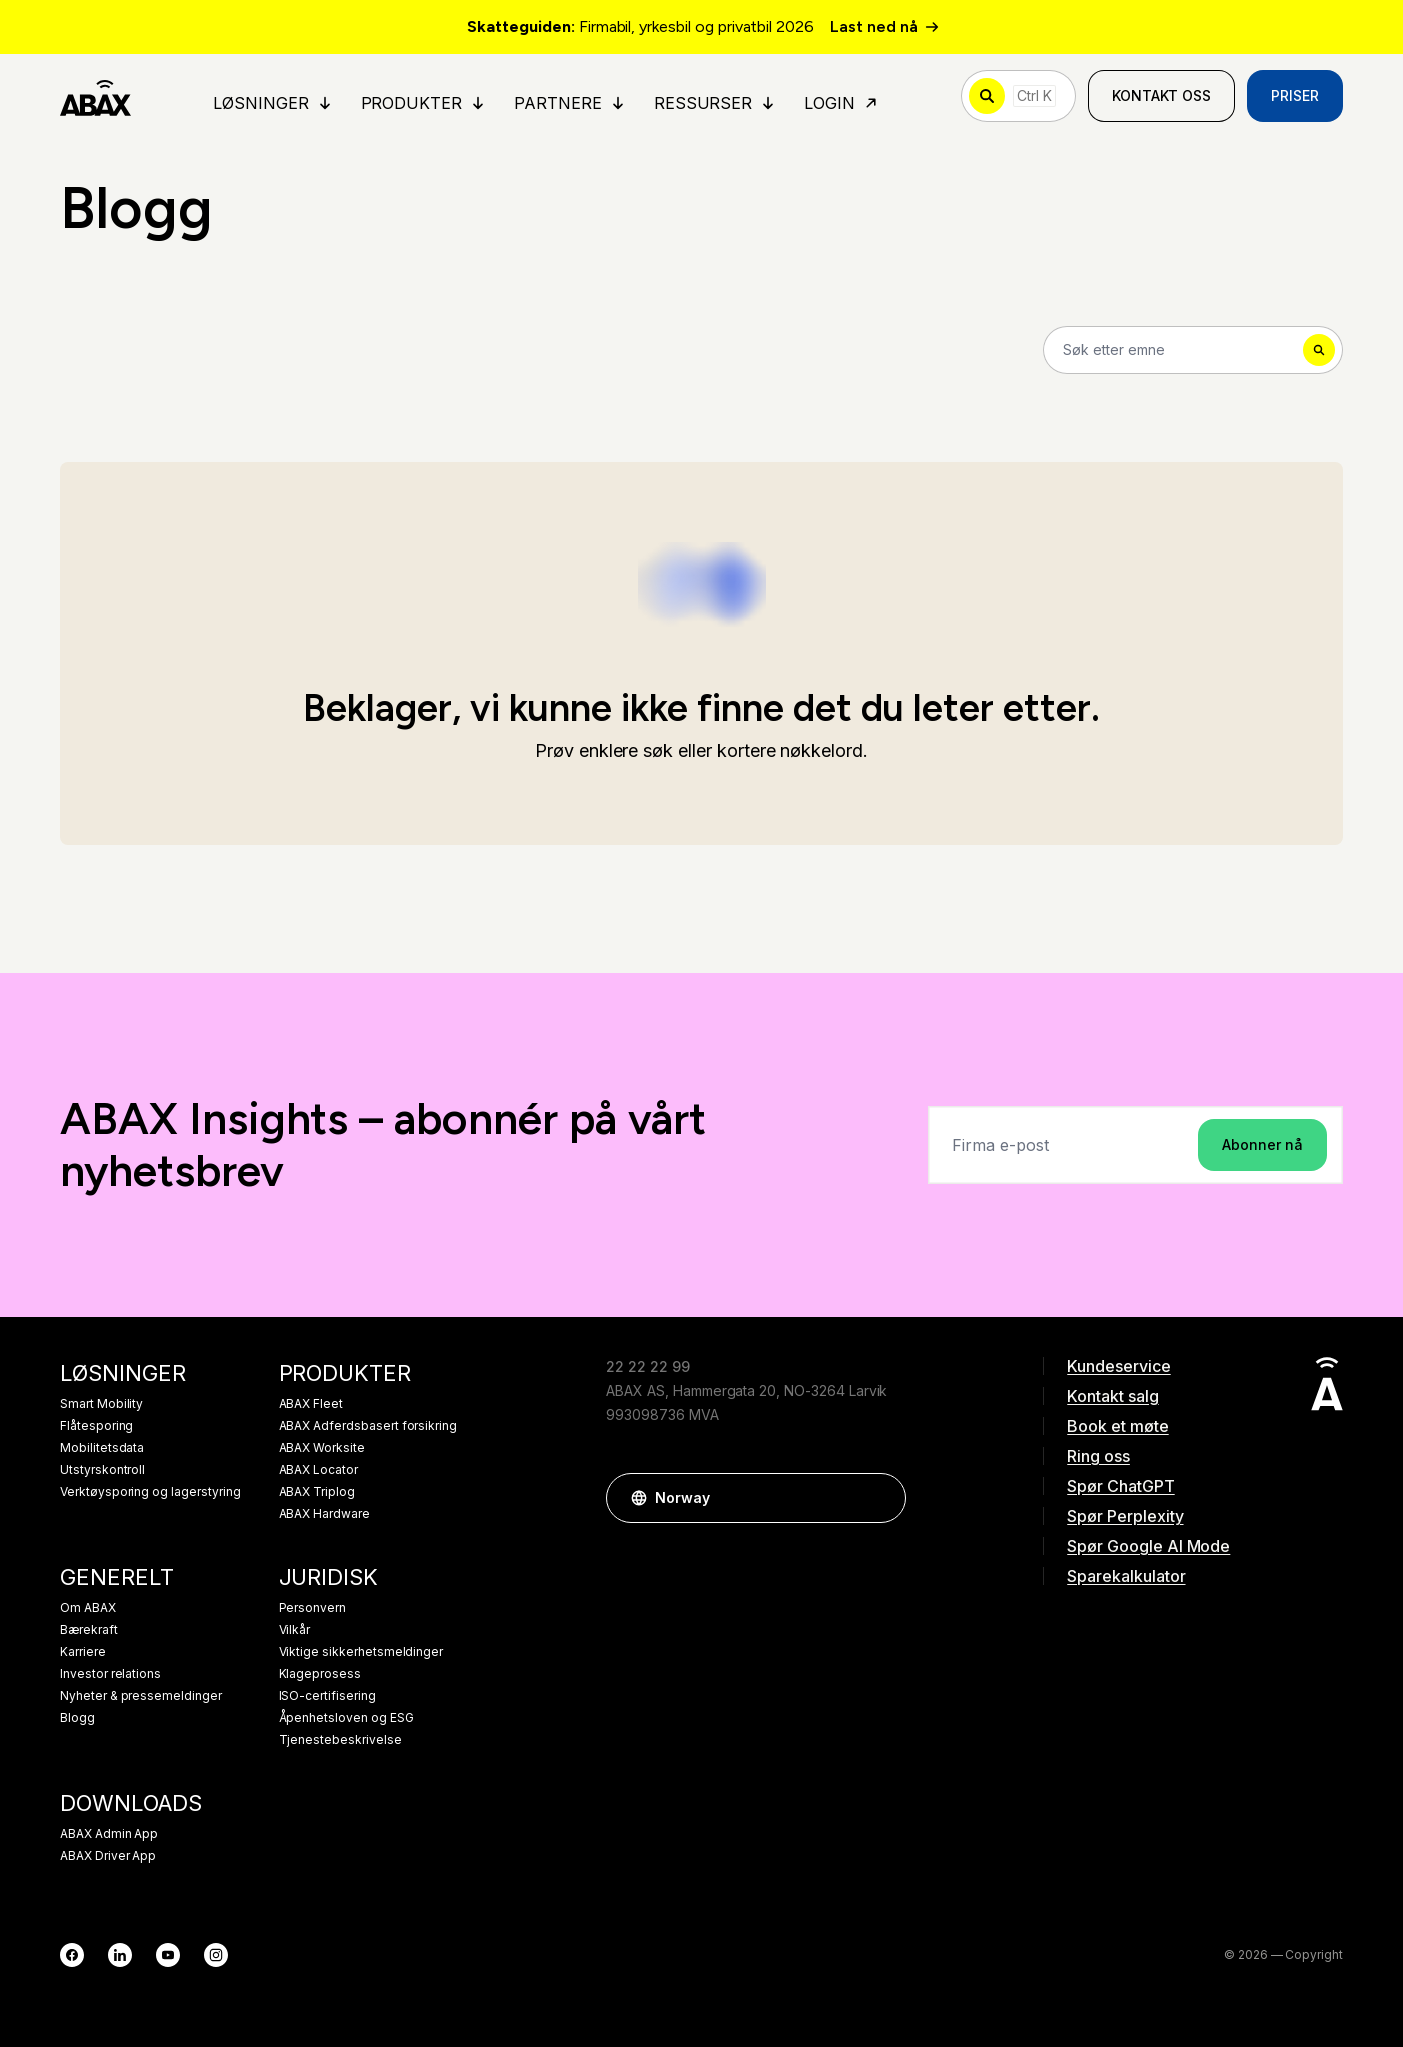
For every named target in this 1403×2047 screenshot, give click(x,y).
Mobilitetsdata (102, 1448)
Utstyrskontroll (102, 1470)
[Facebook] (72, 1955)
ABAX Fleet (311, 1404)
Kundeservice (1118, 1366)
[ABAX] (95, 96)
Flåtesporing (96, 1426)
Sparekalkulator (1126, 1576)
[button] (881, 1498)
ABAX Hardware (324, 1514)
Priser (1295, 95)
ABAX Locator (318, 1470)
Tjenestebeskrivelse (340, 1740)
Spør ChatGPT (1120, 1486)
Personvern (313, 1608)
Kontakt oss (1161, 95)
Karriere (83, 1652)
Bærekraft (89, 1630)
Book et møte (1117, 1426)
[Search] (1193, 350)
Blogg (77, 1718)
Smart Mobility (101, 1404)
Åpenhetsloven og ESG (346, 1718)
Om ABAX (88, 1608)
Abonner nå (1262, 1144)
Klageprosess (320, 1674)
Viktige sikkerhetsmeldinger (361, 1652)
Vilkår (295, 1630)
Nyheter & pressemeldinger (141, 1696)
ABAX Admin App (109, 1834)
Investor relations (110, 1674)
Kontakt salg (1112, 1396)
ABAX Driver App (108, 1856)
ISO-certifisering (327, 1696)
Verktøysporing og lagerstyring (150, 1492)
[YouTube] (168, 1955)
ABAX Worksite (322, 1448)
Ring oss (1098, 1456)
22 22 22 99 (647, 1366)
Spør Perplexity (1125, 1516)
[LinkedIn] (120, 1955)
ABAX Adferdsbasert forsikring (368, 1426)
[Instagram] (216, 1955)
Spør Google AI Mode (1148, 1546)
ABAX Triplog (317, 1492)
